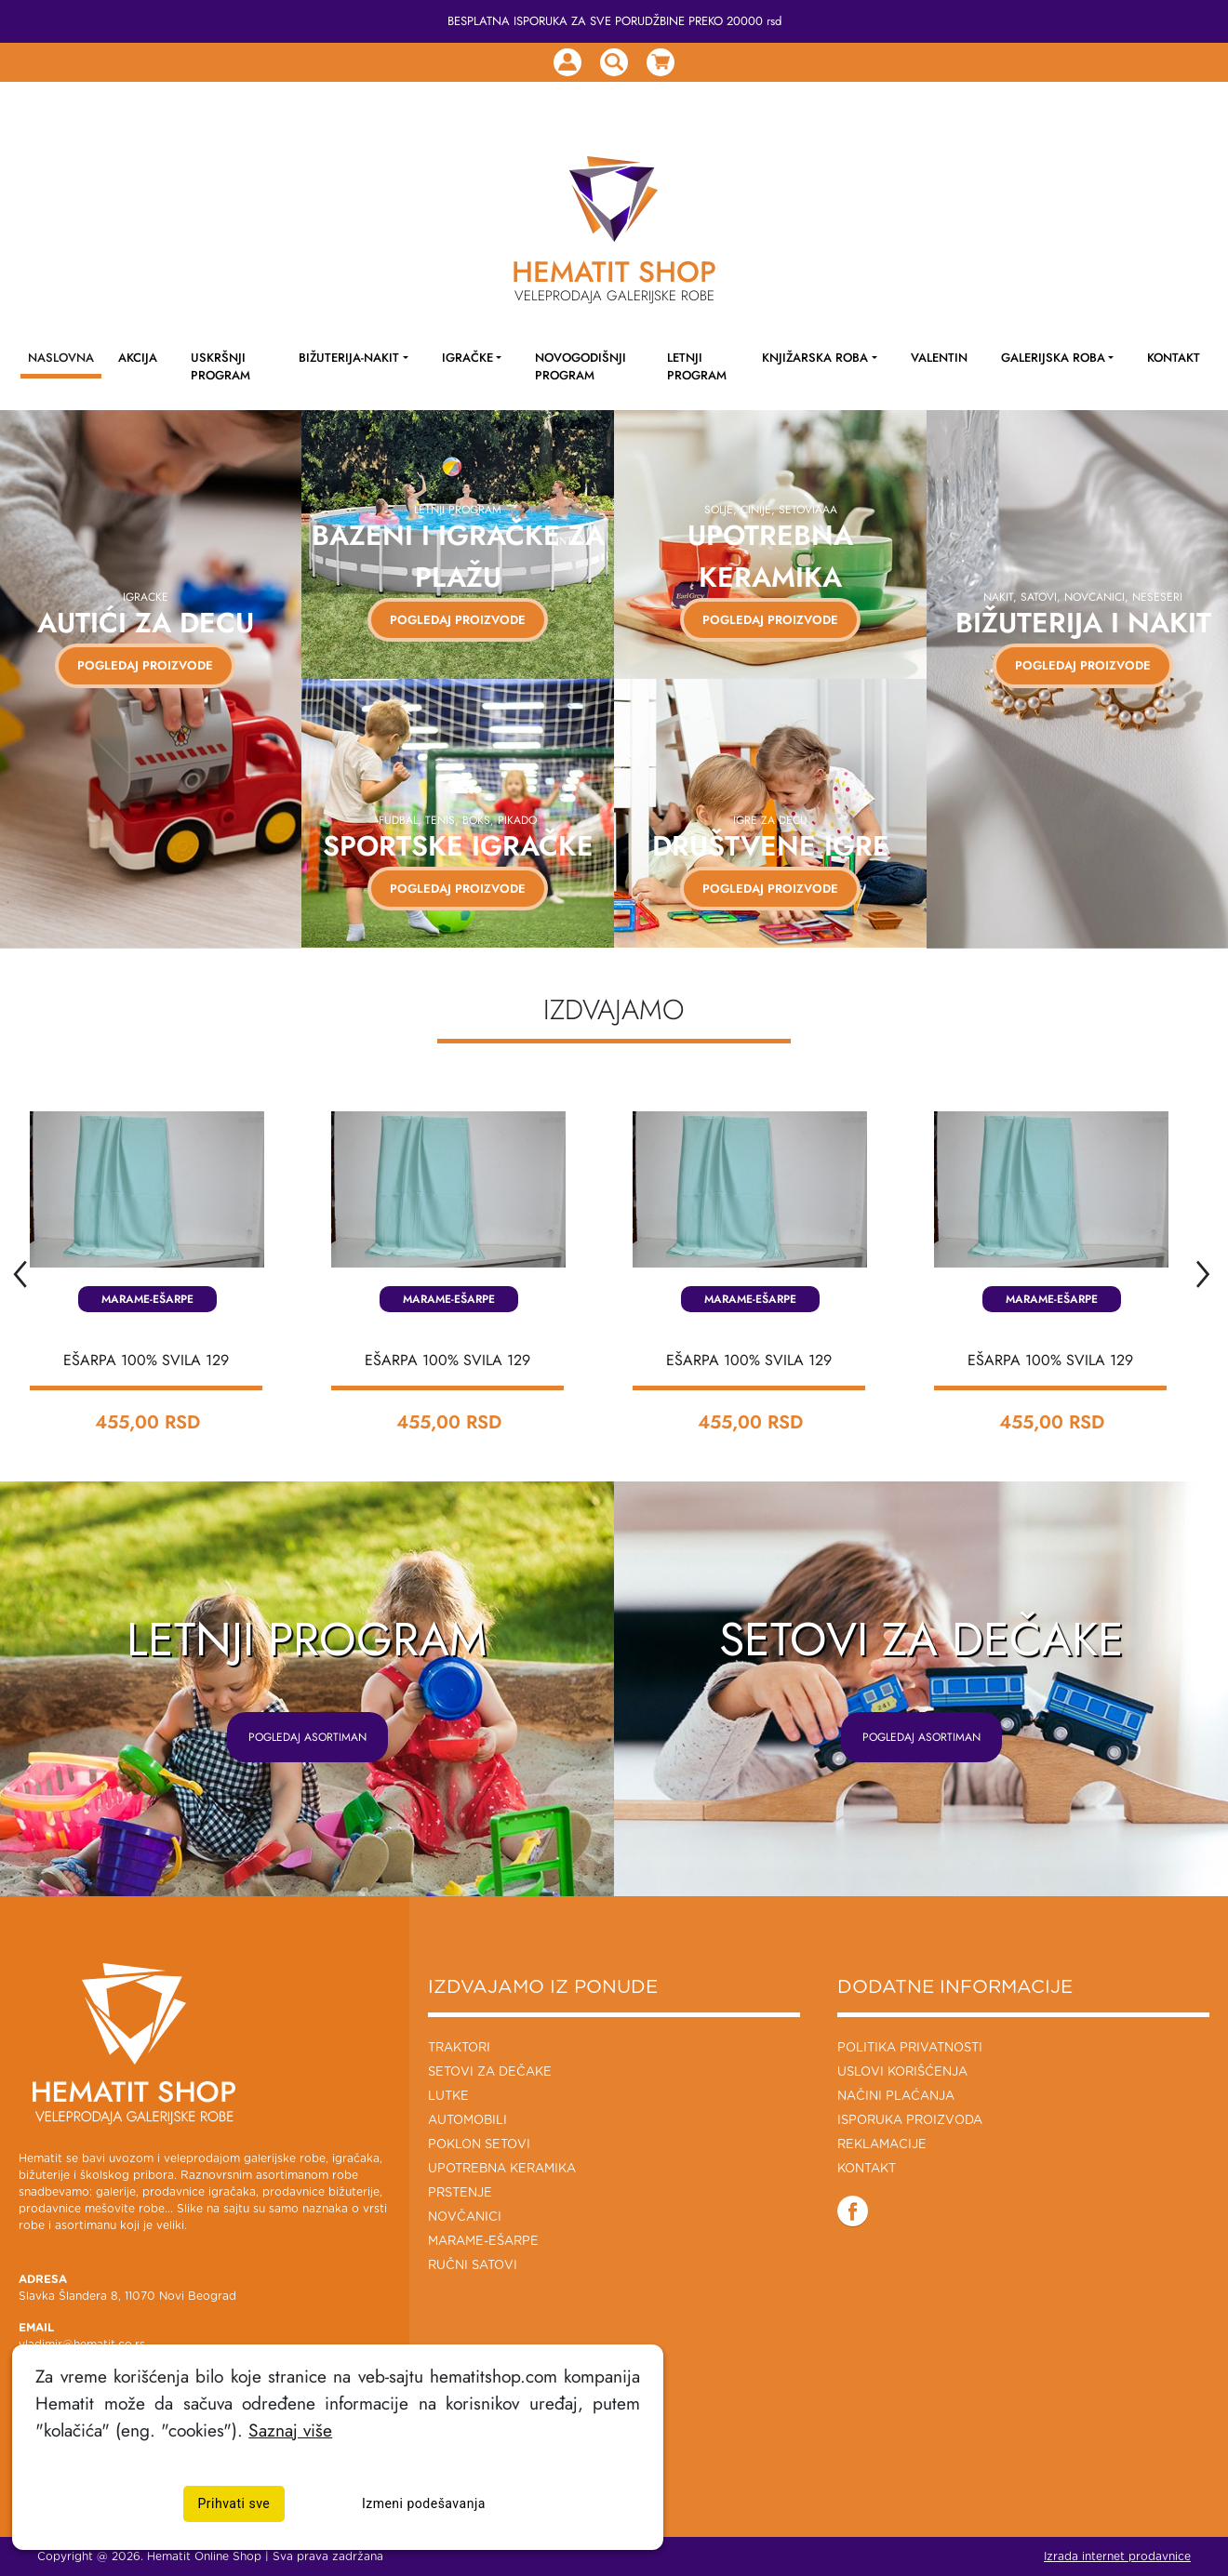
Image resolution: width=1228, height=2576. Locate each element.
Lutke (448, 2097)
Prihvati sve (234, 2504)
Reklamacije (882, 2145)
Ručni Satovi (472, 2266)
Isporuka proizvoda (909, 2121)
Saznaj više (290, 2430)
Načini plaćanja (895, 2097)
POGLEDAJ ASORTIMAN (307, 1737)
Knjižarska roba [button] (815, 357)
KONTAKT (1173, 357)
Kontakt (866, 2169)
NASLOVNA (61, 357)
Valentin (939, 357)
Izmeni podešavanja (423, 2504)
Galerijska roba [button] (1053, 357)
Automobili (467, 2121)
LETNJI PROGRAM (697, 366)
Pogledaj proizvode (457, 620)
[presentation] (18, 1269)
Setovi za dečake (490, 2072)
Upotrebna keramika (502, 2169)
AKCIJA (137, 357)
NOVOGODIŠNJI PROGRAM (580, 366)
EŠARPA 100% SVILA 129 (146, 1360)
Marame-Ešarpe (147, 1299)
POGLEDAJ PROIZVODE (135, 665)
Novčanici (464, 2217)
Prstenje (460, 2193)
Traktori (459, 2048)
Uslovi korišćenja (902, 2072)
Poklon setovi (479, 2145)
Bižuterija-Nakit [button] (349, 357)
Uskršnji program (220, 366)
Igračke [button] (467, 357)
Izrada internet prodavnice (1117, 2556)
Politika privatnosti (909, 2048)
